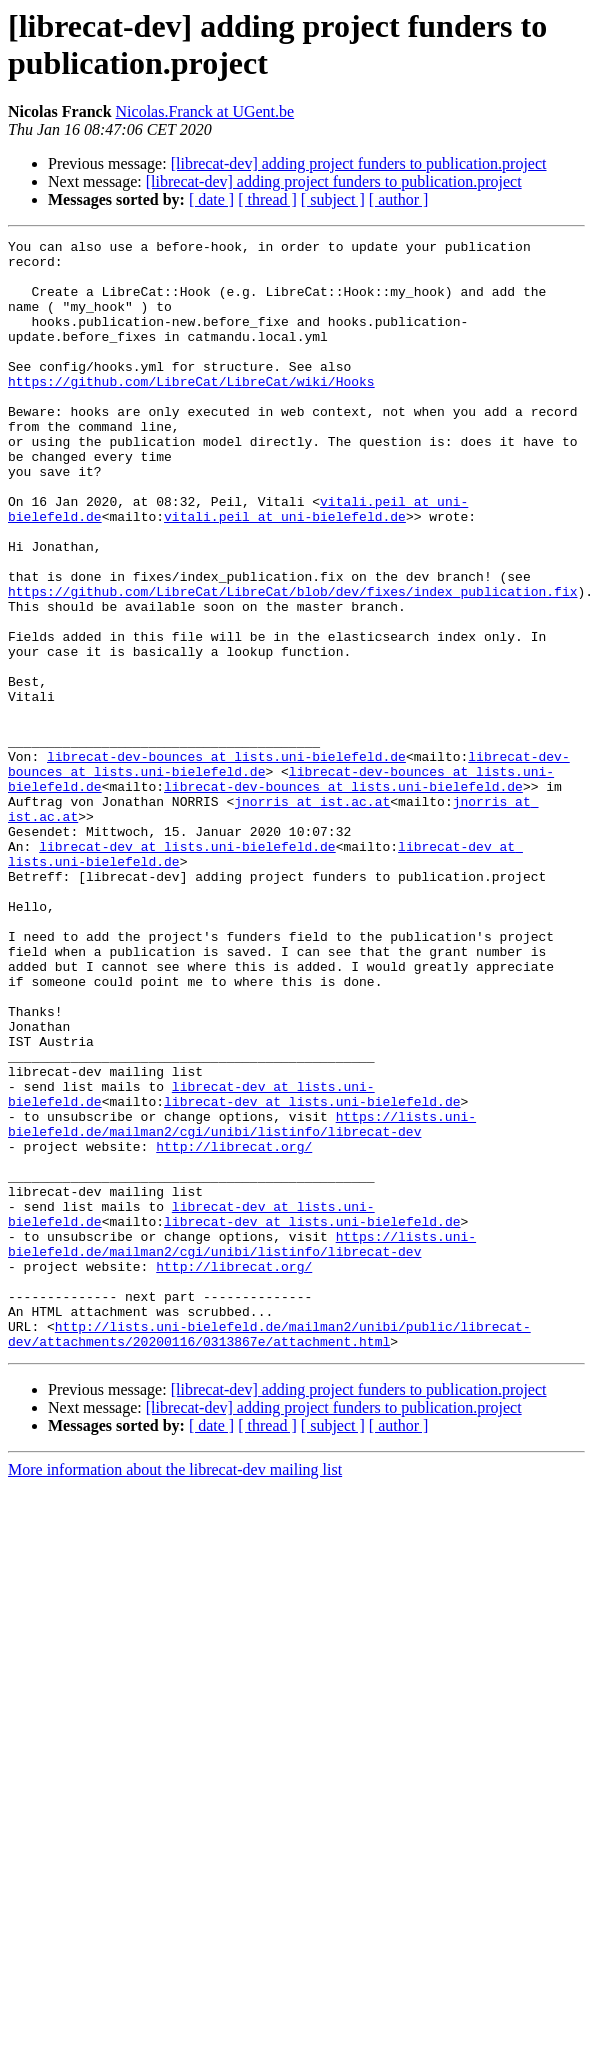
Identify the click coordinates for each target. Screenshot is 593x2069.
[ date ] (211, 199)
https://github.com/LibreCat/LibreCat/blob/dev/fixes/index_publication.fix (292, 663)
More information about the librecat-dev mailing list (175, 1691)
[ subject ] (333, 199)
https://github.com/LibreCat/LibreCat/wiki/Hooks (191, 411)
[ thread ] (267, 199)
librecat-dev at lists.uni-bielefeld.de (187, 969)
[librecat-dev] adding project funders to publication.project (359, 163)
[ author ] (399, 199)
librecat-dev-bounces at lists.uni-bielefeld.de (226, 861)
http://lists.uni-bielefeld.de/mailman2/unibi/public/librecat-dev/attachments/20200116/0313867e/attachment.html (269, 1554)
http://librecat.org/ (234, 1329)
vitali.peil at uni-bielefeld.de (285, 573)
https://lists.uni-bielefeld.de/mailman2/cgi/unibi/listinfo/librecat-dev (242, 1302)
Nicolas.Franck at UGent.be (205, 111)
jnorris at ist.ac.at (312, 915)
